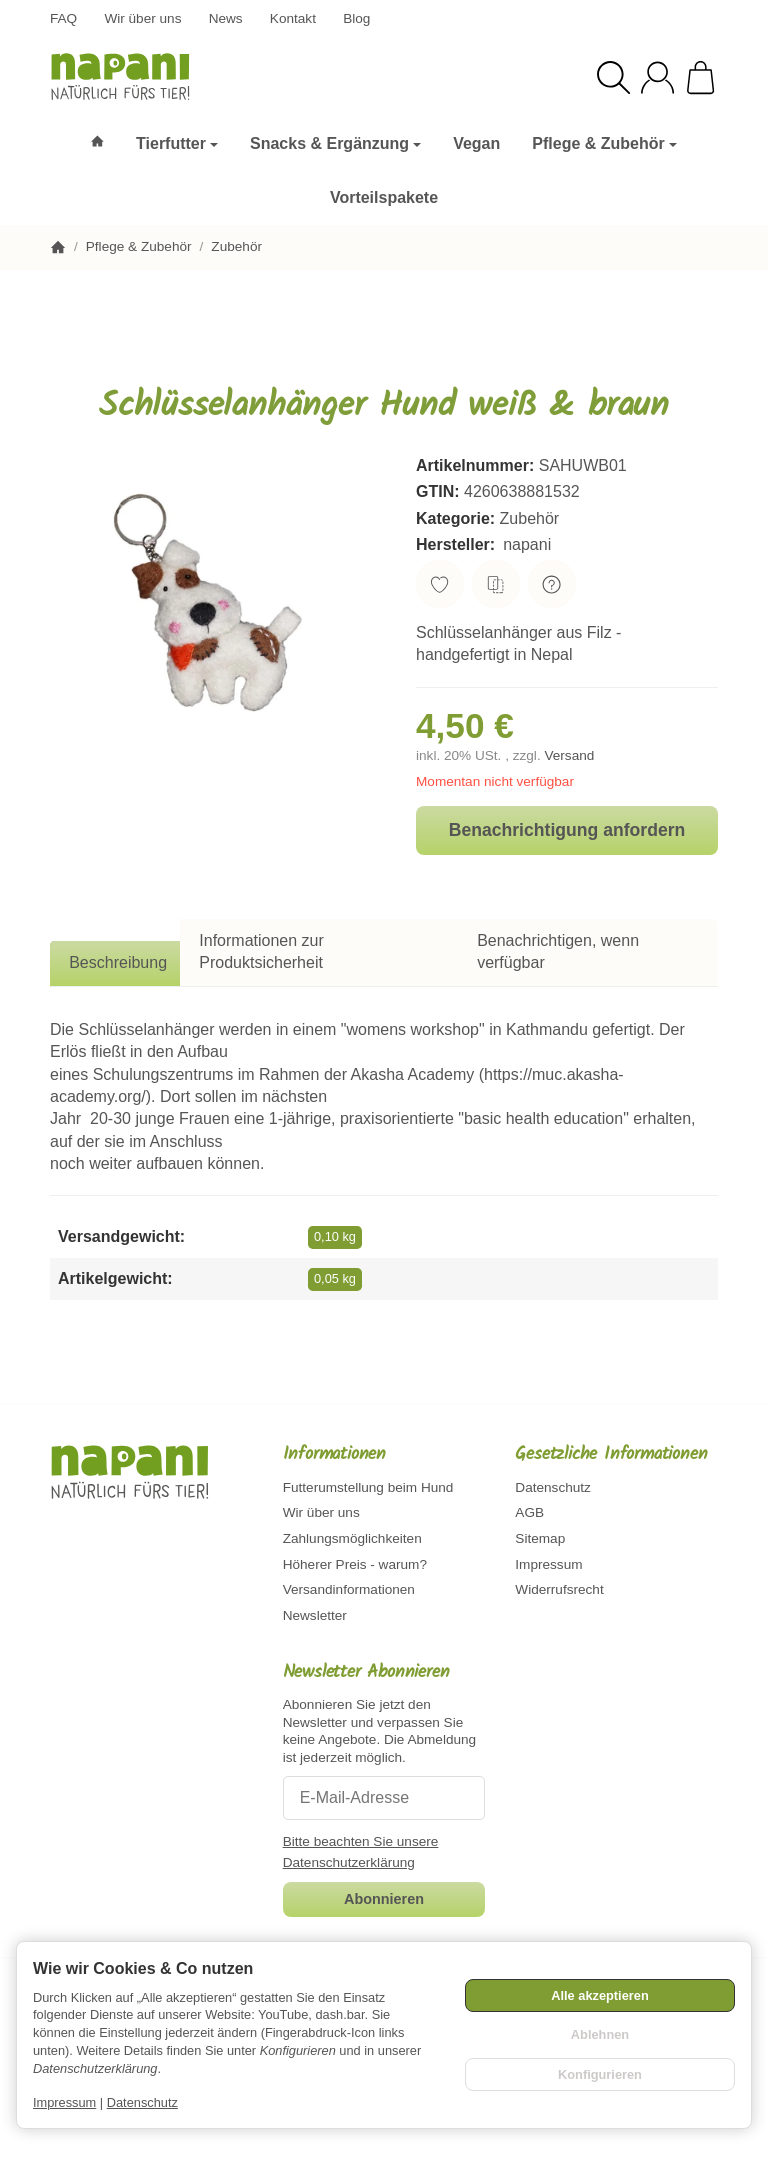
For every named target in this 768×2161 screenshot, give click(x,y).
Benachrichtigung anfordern (567, 830)
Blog (356, 18)
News (226, 18)
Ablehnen (600, 2034)
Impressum (64, 2102)
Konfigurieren (600, 2074)
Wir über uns (142, 18)
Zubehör (530, 518)
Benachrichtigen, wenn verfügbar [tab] (558, 951)
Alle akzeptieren (599, 1995)
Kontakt (293, 18)
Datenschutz (142, 2102)
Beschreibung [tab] (118, 962)
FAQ (63, 18)
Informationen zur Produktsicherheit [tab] (261, 951)
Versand (569, 755)
